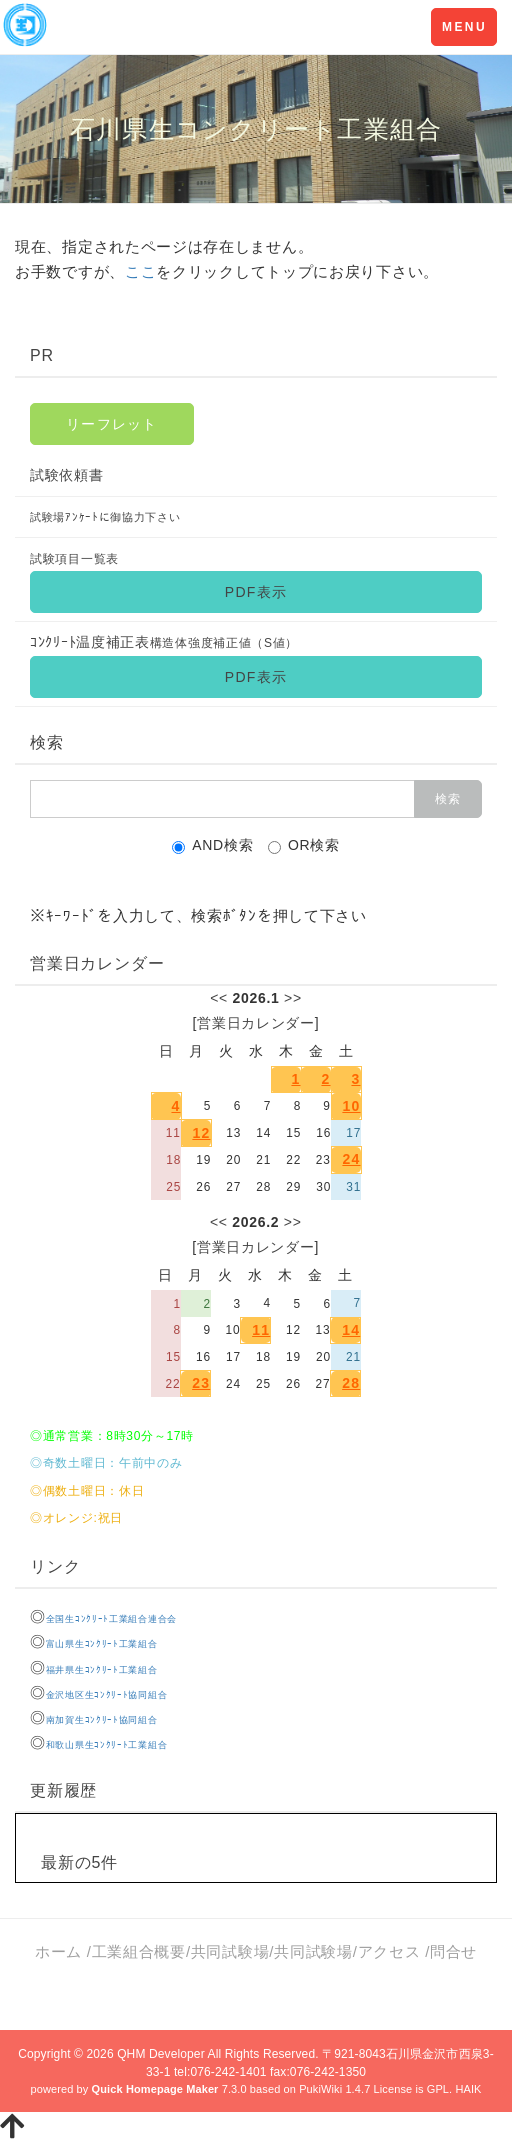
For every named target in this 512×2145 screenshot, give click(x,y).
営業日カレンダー (256, 1023)
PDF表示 (256, 592)
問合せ (453, 1951)
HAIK (468, 2089)
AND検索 (212, 845)
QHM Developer (161, 2054)
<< (219, 998)
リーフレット (112, 424)
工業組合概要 (139, 1951)
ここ (140, 271)
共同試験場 (230, 1951)
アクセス (392, 1951)
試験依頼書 (67, 475)
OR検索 (304, 845)
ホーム (58, 1951)
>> (293, 998)
